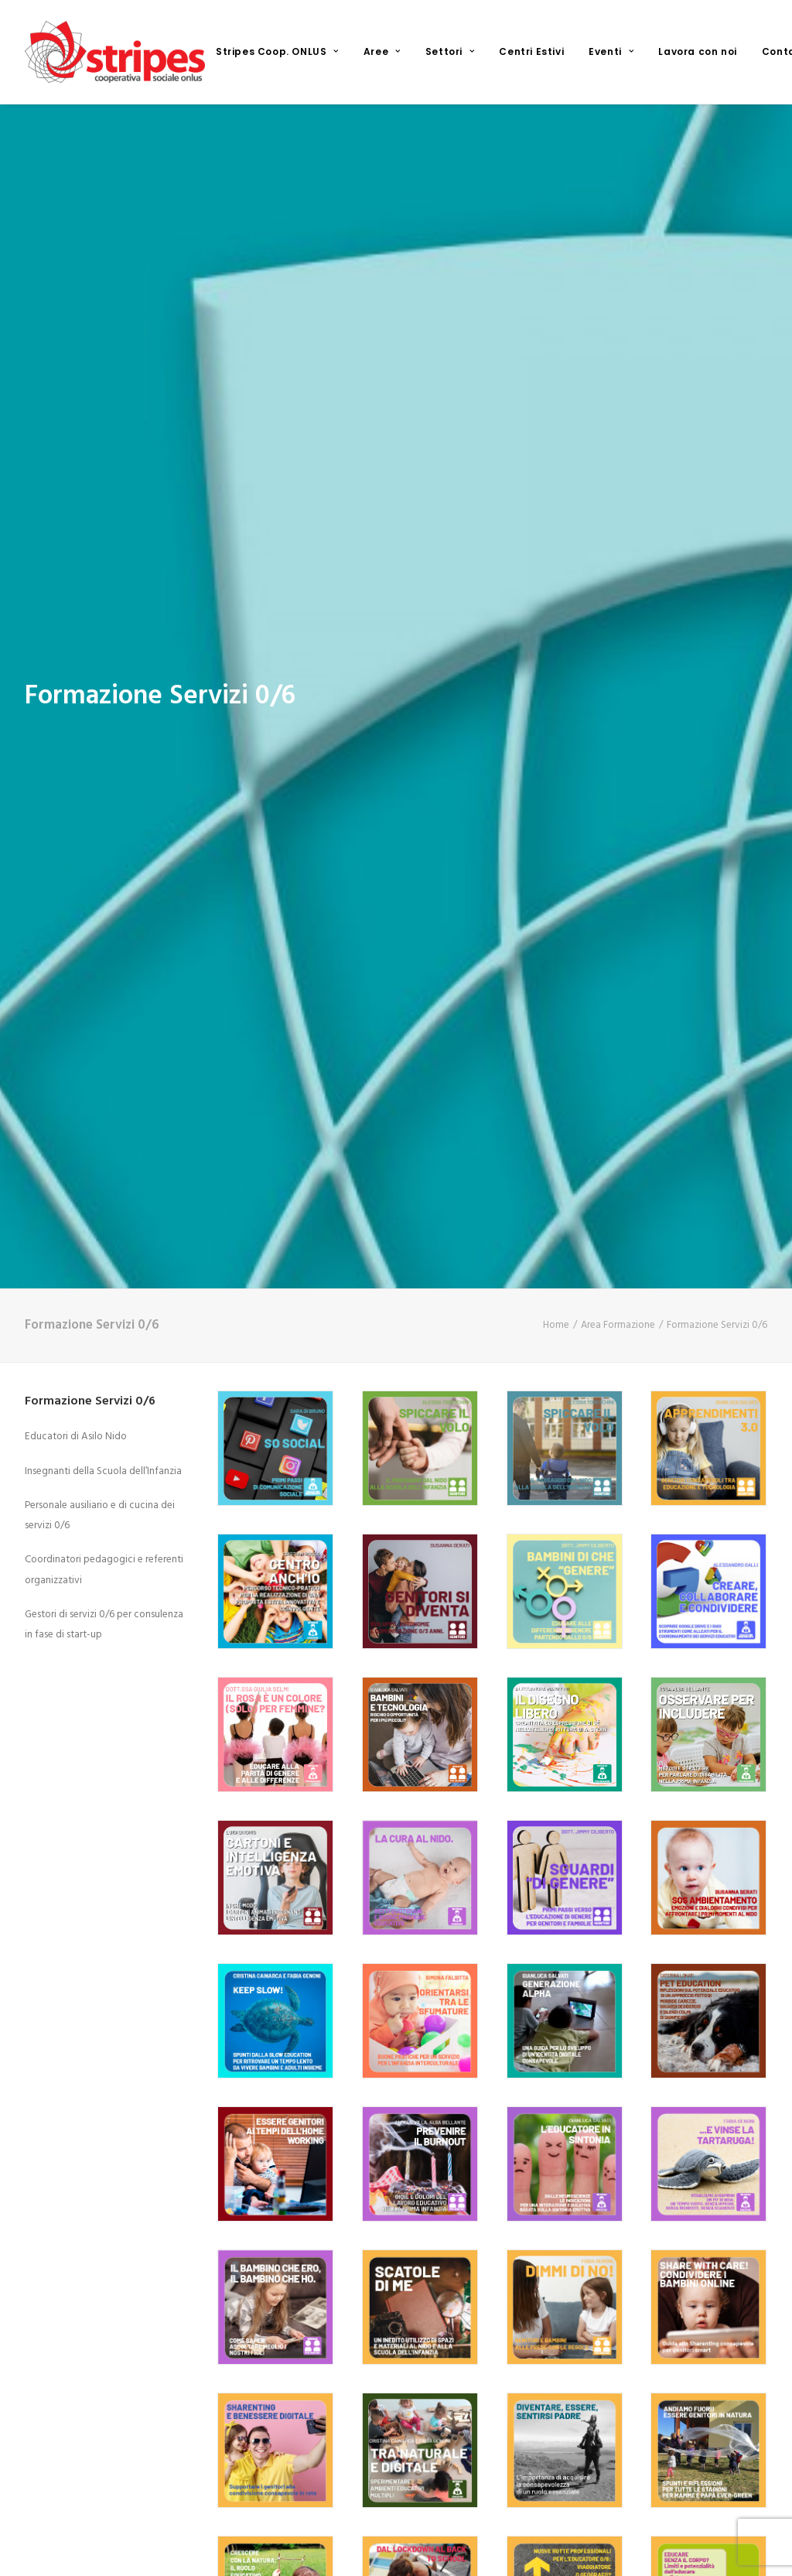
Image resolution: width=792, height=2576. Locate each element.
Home (556, 1039)
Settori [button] (450, 51)
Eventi (611, 51)
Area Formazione (618, 1039)
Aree (382, 51)
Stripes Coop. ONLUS (277, 51)
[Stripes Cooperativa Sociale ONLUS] (115, 52)
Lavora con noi (697, 51)
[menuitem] (277, 52)
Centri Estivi (531, 51)
